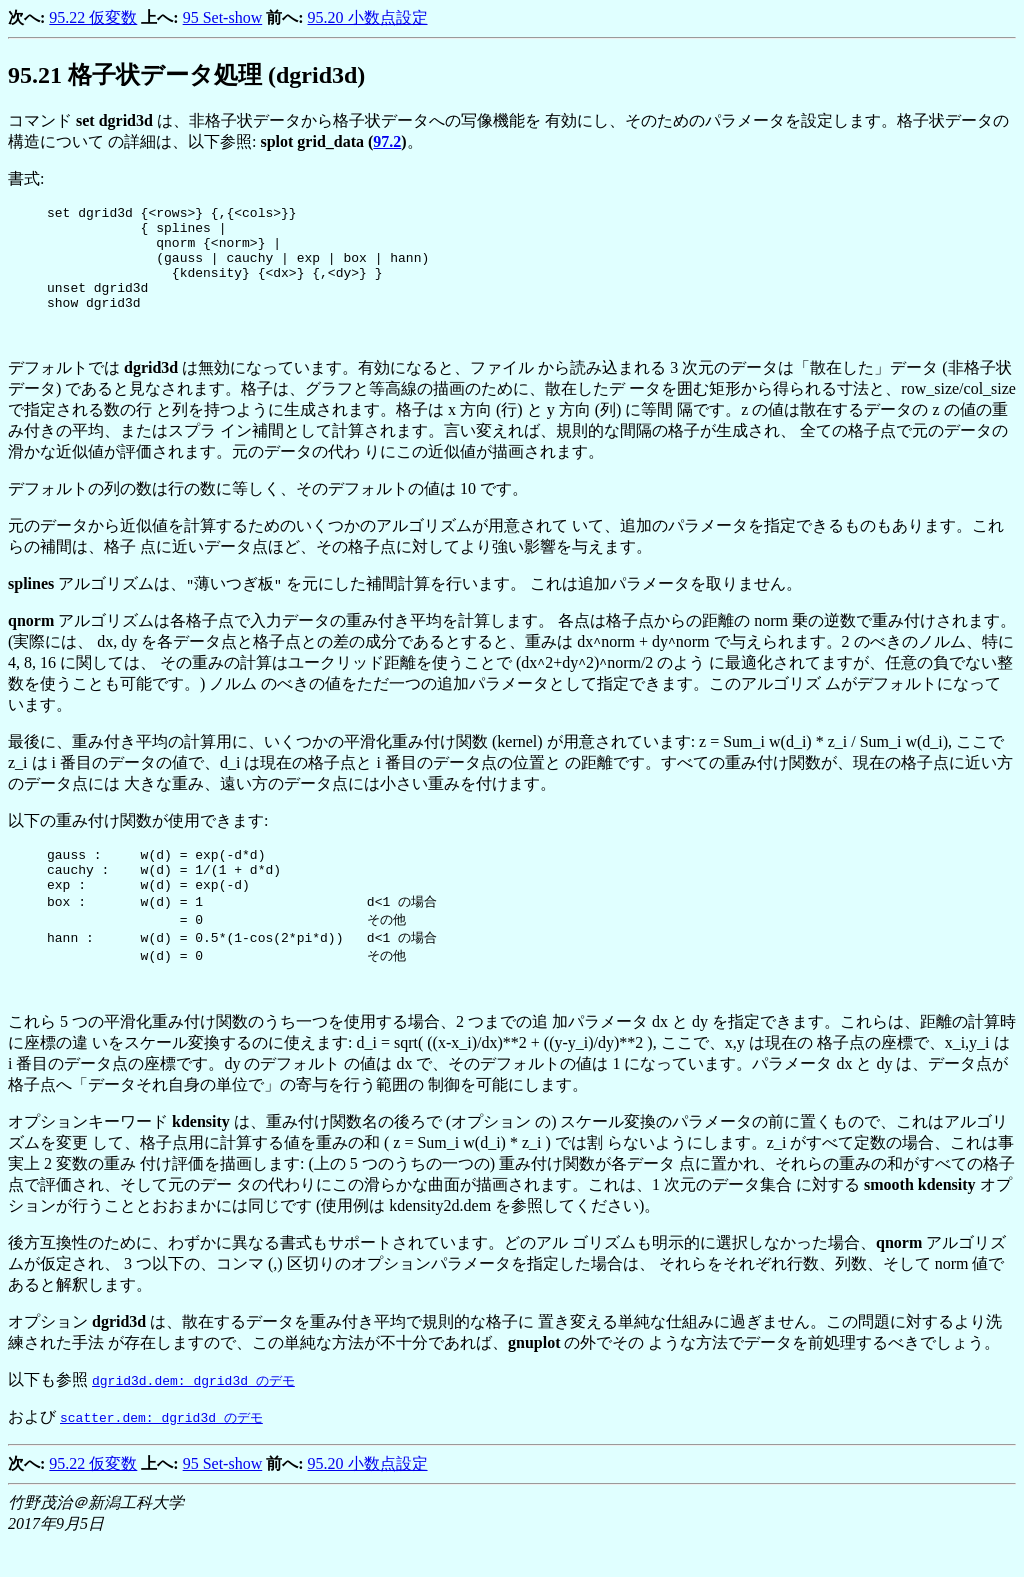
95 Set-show (223, 17)
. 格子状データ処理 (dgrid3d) (186, 75)
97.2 (387, 141)
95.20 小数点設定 (368, 17)
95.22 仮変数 (93, 17)
